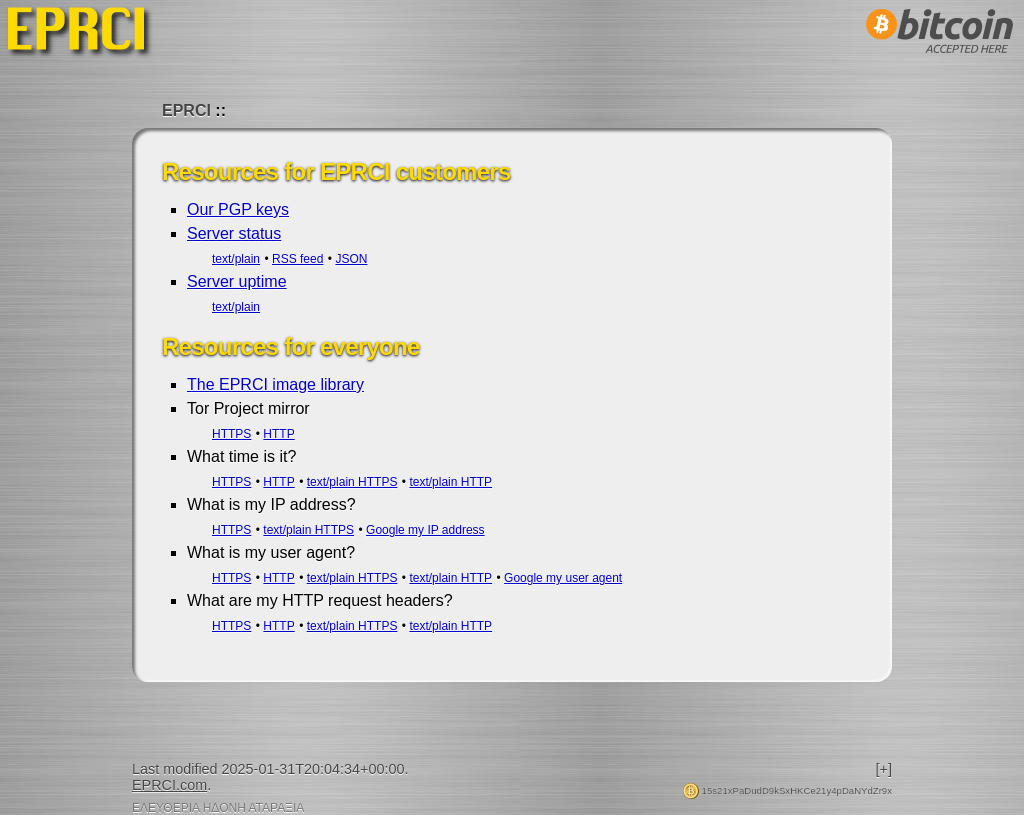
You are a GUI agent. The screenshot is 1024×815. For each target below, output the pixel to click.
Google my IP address (425, 530)
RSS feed (297, 259)
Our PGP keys (238, 209)
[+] (884, 769)
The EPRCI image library (275, 384)
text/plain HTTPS (352, 482)
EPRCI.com (169, 785)
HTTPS (231, 434)
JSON (351, 259)
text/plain (236, 259)
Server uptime (237, 281)
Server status (234, 233)
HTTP (278, 434)
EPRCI (186, 110)
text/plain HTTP (450, 482)
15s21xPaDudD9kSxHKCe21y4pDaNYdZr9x (787, 790)
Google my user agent (563, 578)
